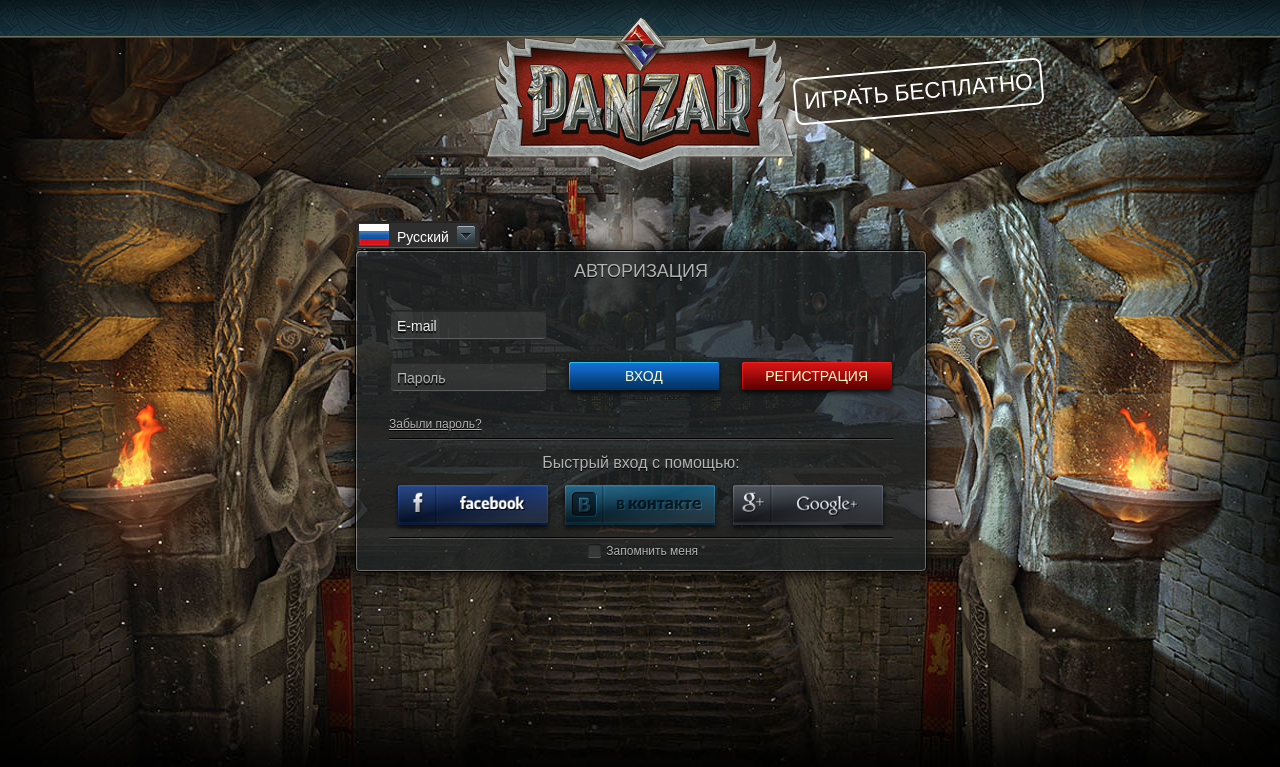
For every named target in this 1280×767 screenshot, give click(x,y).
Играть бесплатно (918, 91)
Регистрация (816, 376)
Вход (644, 376)
